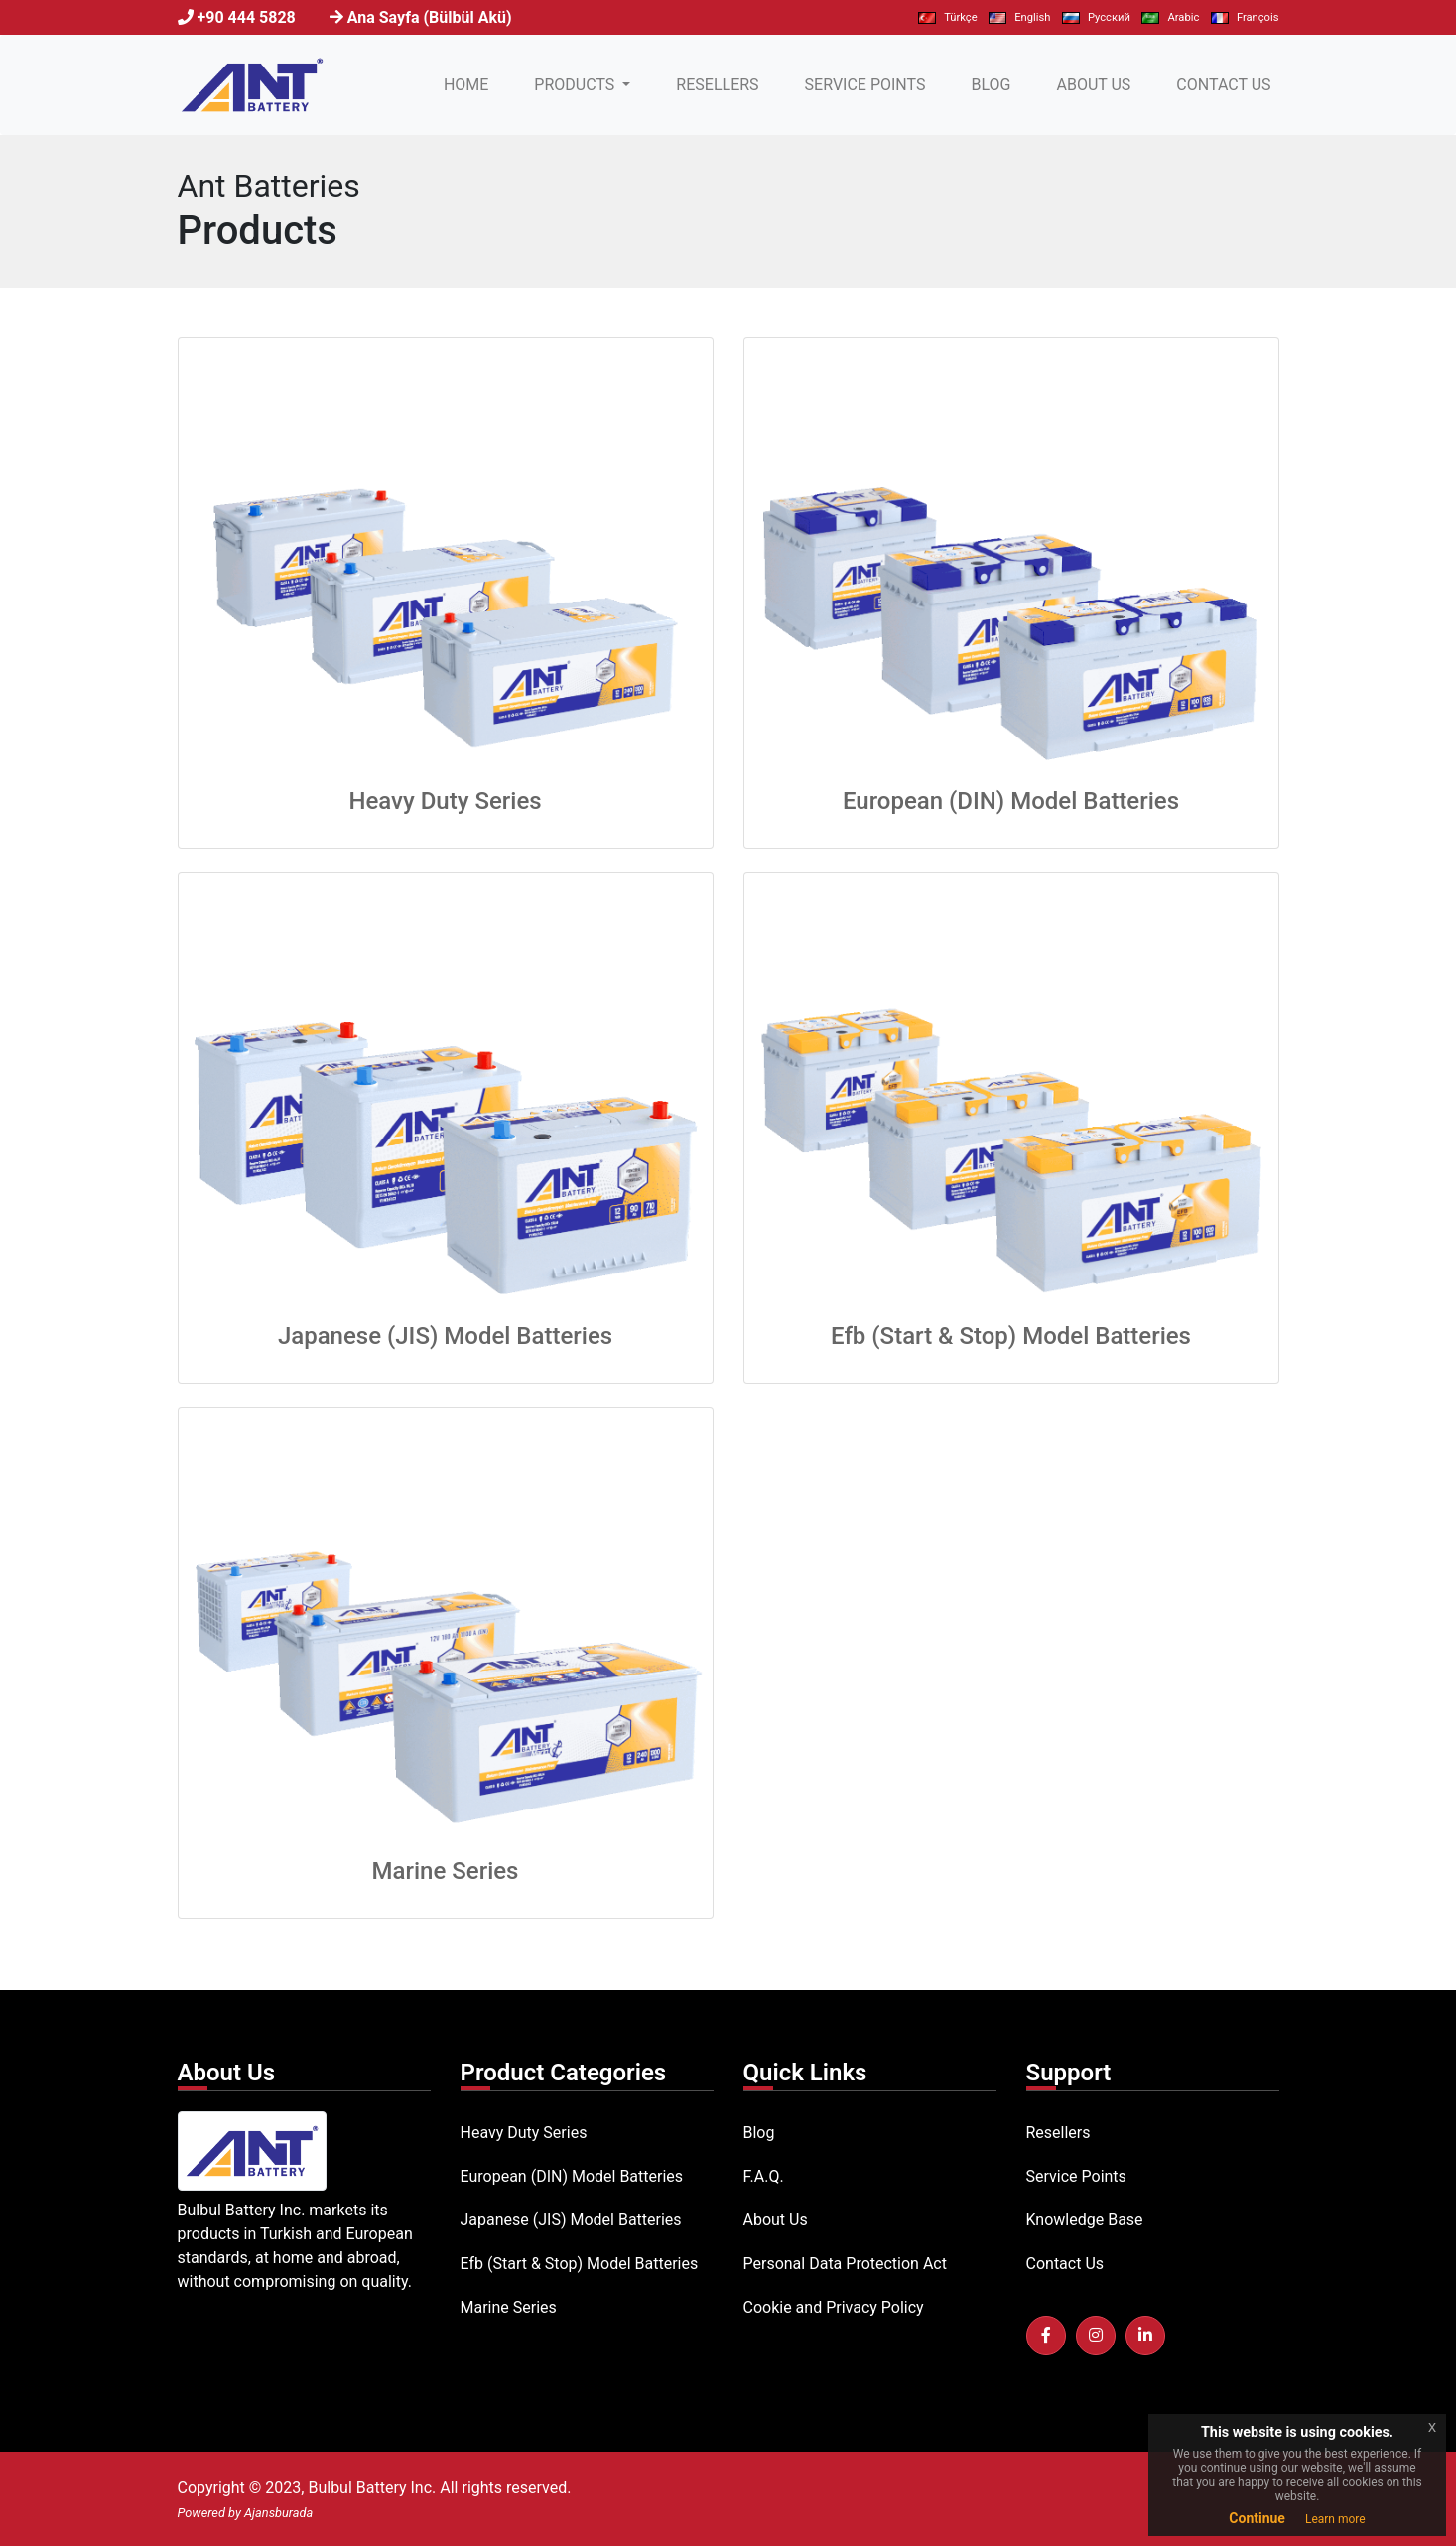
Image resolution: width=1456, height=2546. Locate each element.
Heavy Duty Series (444, 801)
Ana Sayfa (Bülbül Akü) (429, 17)
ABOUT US (1093, 84)
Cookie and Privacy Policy (833, 2307)
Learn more (1335, 2519)
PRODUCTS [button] (576, 84)
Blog (759, 2132)
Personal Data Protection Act (845, 2263)
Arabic (1170, 17)
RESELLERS (717, 84)
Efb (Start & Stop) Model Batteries (1011, 1336)
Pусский (1096, 17)
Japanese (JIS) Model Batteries (445, 1336)
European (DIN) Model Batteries (1011, 801)
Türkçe (947, 17)
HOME (470, 83)
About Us (775, 2220)
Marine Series (445, 1871)
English (1019, 17)
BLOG (990, 84)
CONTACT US (1223, 84)
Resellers (1058, 2132)
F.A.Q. (763, 2176)
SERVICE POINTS (865, 84)
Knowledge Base (1084, 2220)
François (1245, 17)
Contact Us (1065, 2263)
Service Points (1076, 2176)
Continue (1257, 2518)
